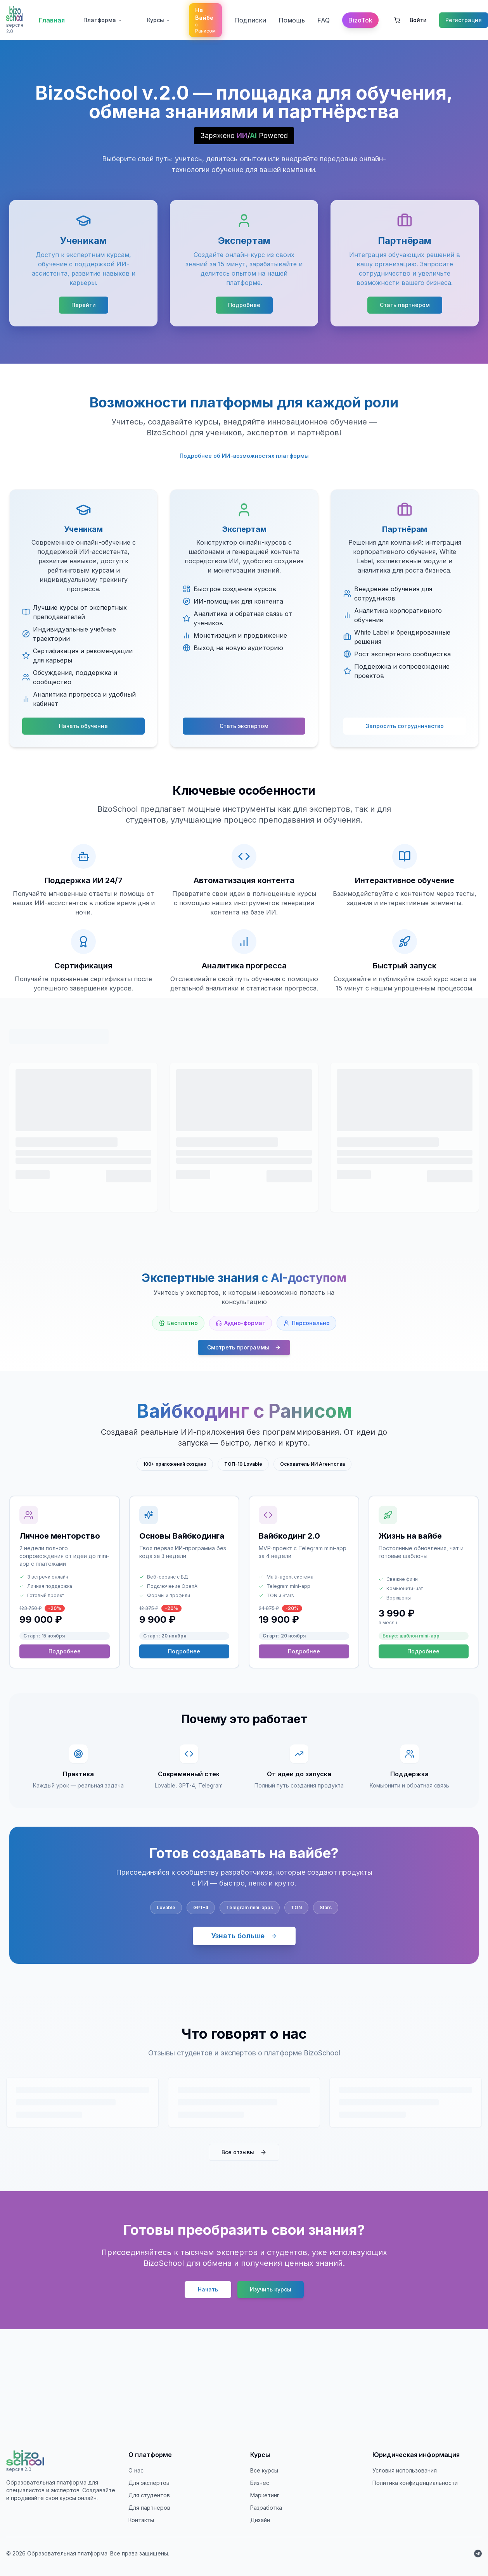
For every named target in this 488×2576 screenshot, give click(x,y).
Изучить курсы (270, 2289)
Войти (418, 20)
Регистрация (463, 20)
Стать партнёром (405, 305)
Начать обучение (83, 726)
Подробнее (244, 305)
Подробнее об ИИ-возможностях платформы (244, 455)
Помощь (292, 20)
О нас (136, 2470)
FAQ (323, 20)
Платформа (102, 20)
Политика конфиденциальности (415, 2482)
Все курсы (264, 2470)
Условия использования (404, 2470)
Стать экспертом (244, 726)
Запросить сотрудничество (405, 726)
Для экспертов (149, 2482)
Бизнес (259, 2482)
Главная (52, 20)
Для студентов (149, 2495)
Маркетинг (264, 2495)
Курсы (158, 20)
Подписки (250, 20)
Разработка (266, 2507)
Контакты (141, 2520)
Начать (208, 2289)
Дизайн (260, 2520)
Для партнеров (149, 2507)
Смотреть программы (244, 1347)
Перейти (83, 305)
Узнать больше (244, 1936)
